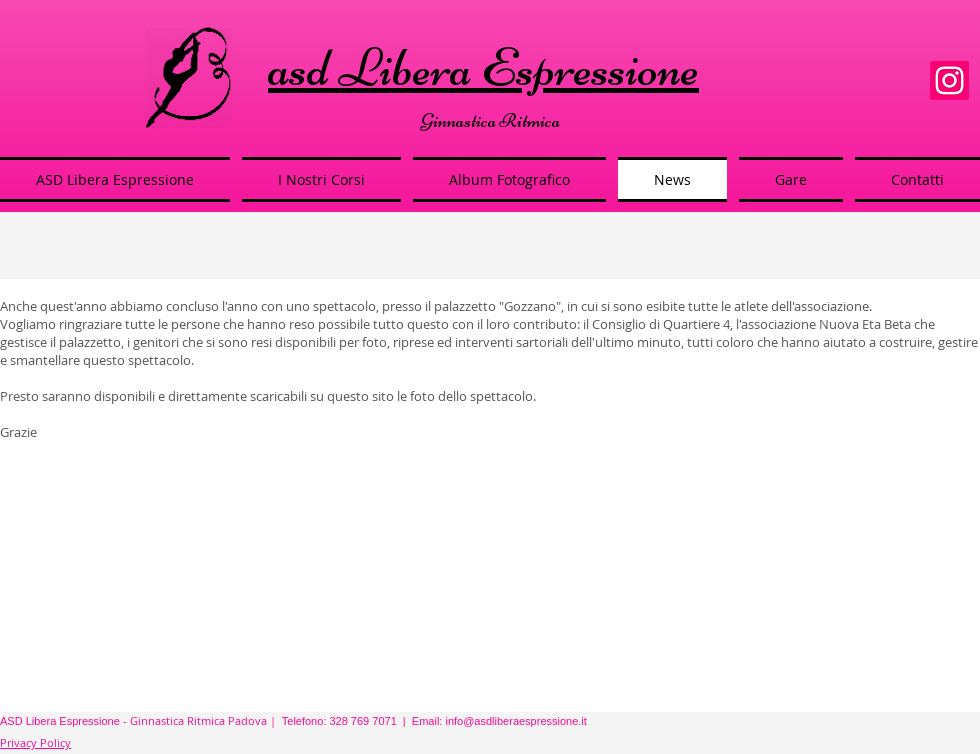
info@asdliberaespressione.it (515, 721)
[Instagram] (949, 80)
